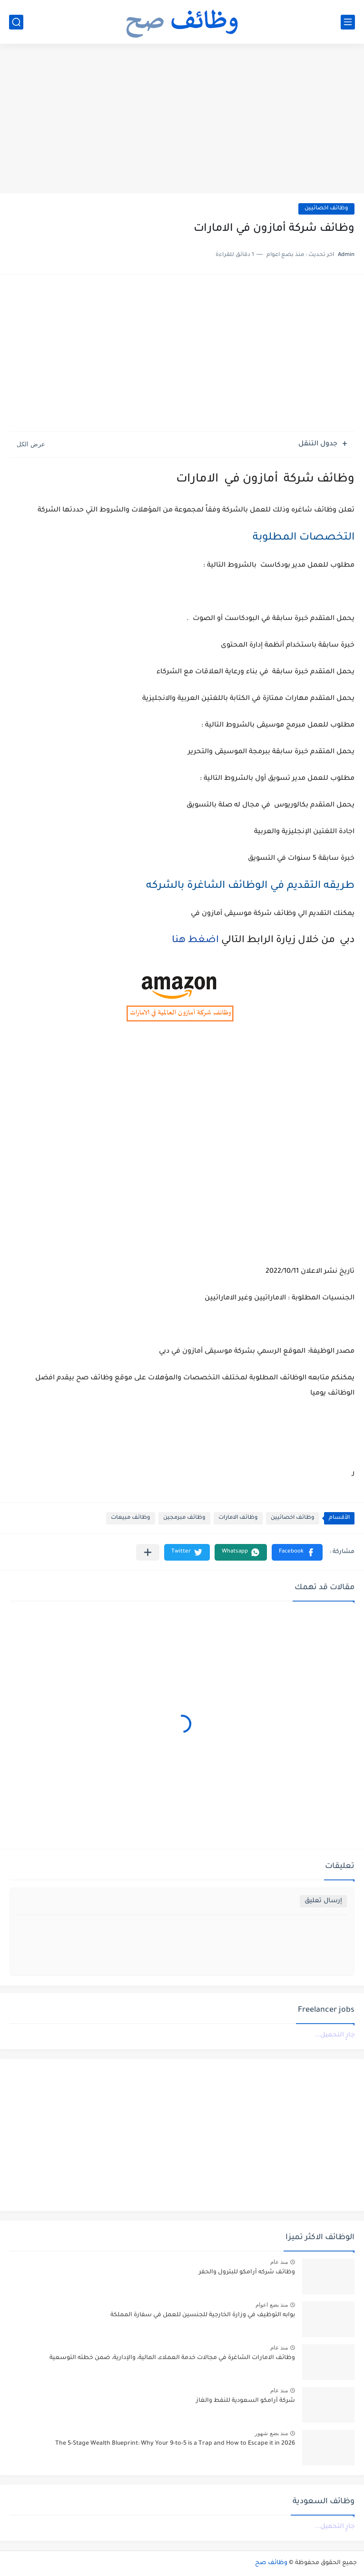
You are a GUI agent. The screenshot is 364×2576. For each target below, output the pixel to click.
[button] (297, 1552)
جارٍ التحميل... (334, 2035)
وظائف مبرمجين (184, 1518)
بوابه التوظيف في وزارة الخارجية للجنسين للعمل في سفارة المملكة (202, 2315)
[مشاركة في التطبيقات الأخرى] (147, 1552)
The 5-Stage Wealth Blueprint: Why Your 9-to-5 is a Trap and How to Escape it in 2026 (175, 2443)
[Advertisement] (182, 120)
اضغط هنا (194, 940)
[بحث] (16, 22)
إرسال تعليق (323, 1901)
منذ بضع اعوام (272, 2304)
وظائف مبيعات (130, 1518)
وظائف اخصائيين (326, 209)
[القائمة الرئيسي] (348, 22)
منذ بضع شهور (271, 2433)
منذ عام (279, 2262)
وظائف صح (271, 2563)
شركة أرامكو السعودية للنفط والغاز (245, 2401)
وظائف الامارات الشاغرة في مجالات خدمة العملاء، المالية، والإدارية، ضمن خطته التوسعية (172, 2358)
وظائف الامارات (238, 1518)
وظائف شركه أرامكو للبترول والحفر (247, 2272)
